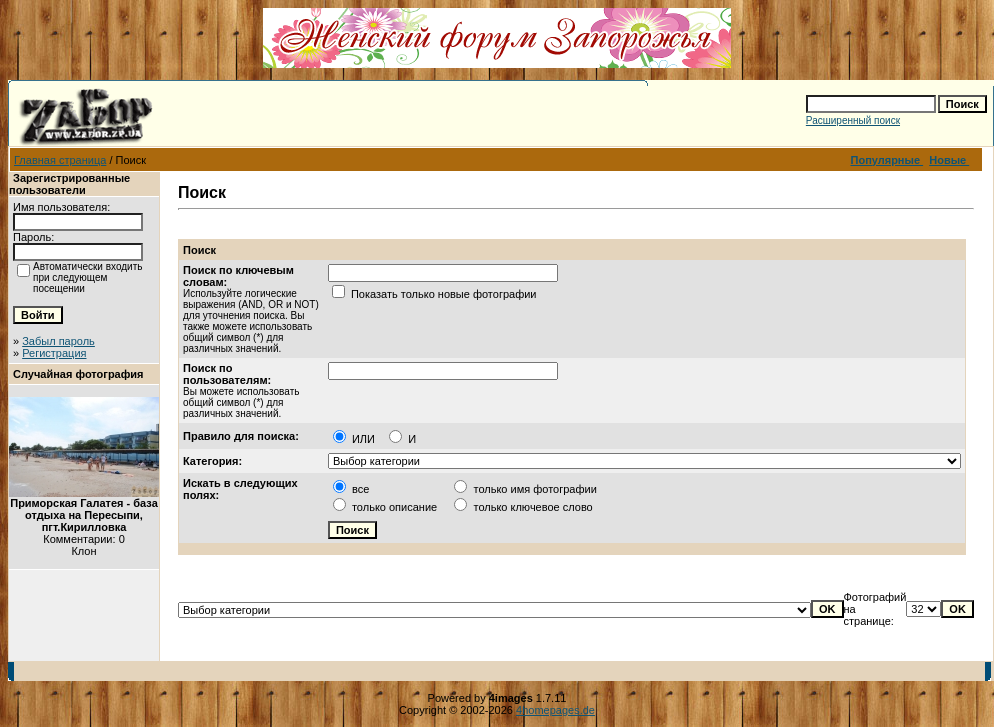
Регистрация (54, 353)
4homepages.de (555, 710)
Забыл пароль (58, 341)
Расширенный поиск (853, 120)
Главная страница (60, 160)
